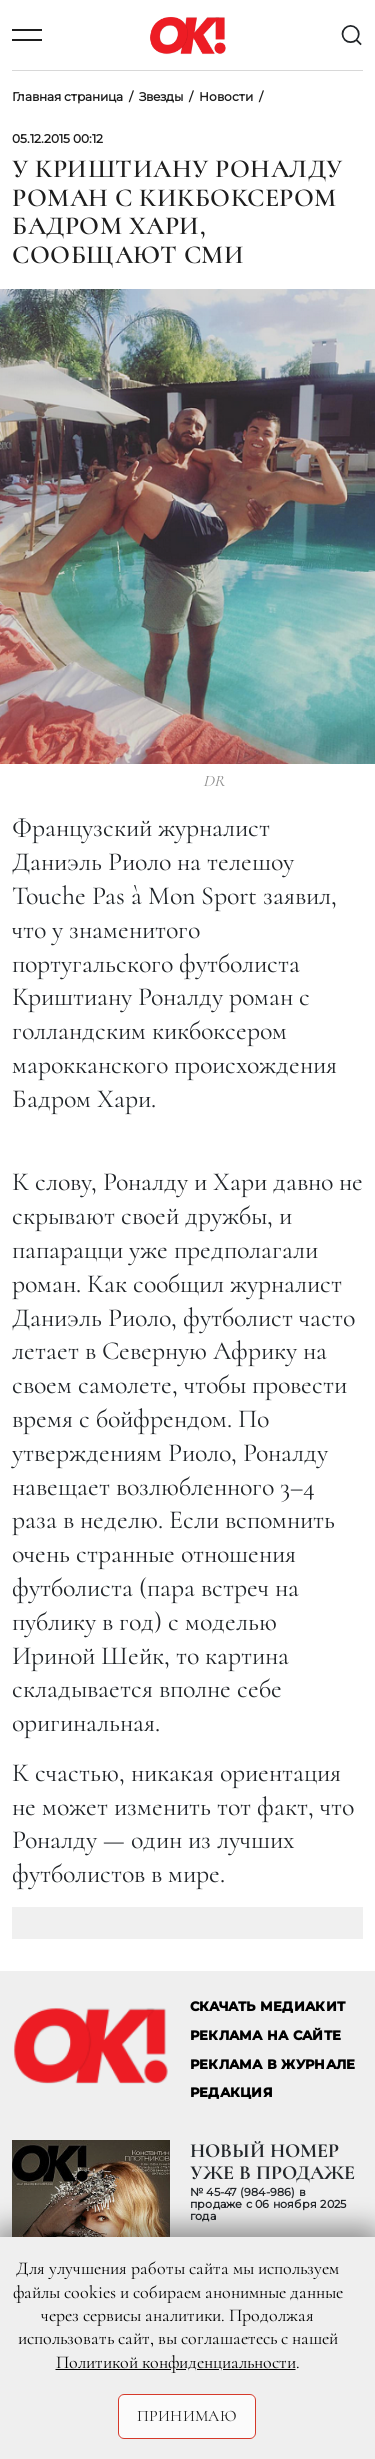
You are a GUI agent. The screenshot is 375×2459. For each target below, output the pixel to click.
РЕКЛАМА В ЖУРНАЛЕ (272, 2064)
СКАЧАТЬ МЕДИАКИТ (267, 2006)
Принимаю (187, 2416)
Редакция (231, 2092)
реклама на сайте (265, 2035)
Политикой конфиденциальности (176, 2362)
